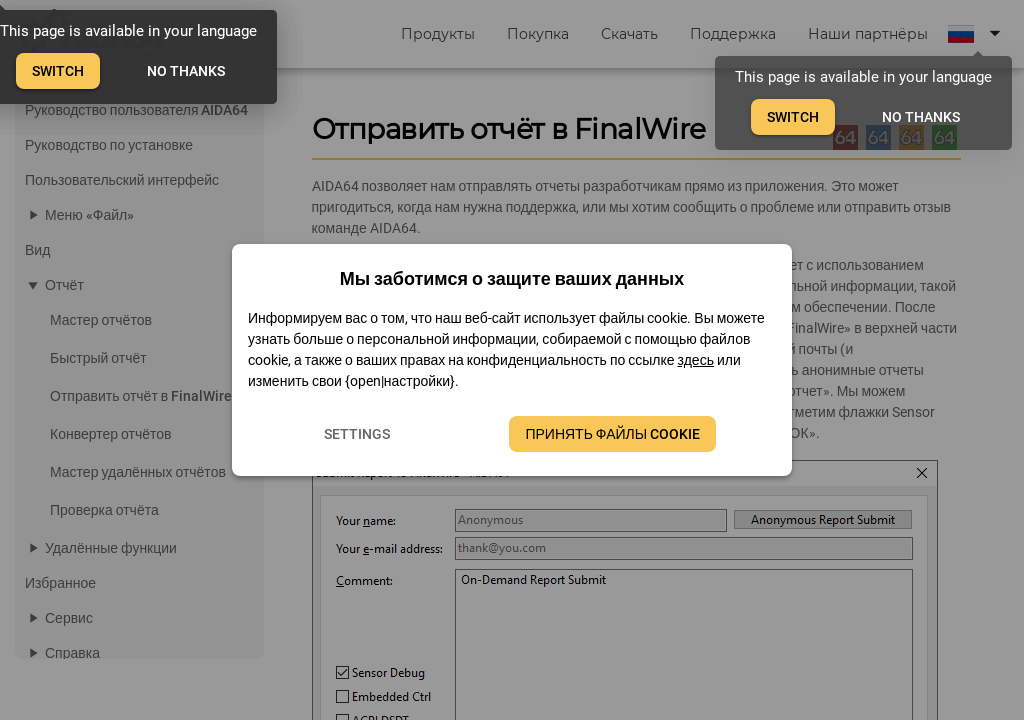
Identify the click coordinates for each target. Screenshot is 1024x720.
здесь (696, 360)
